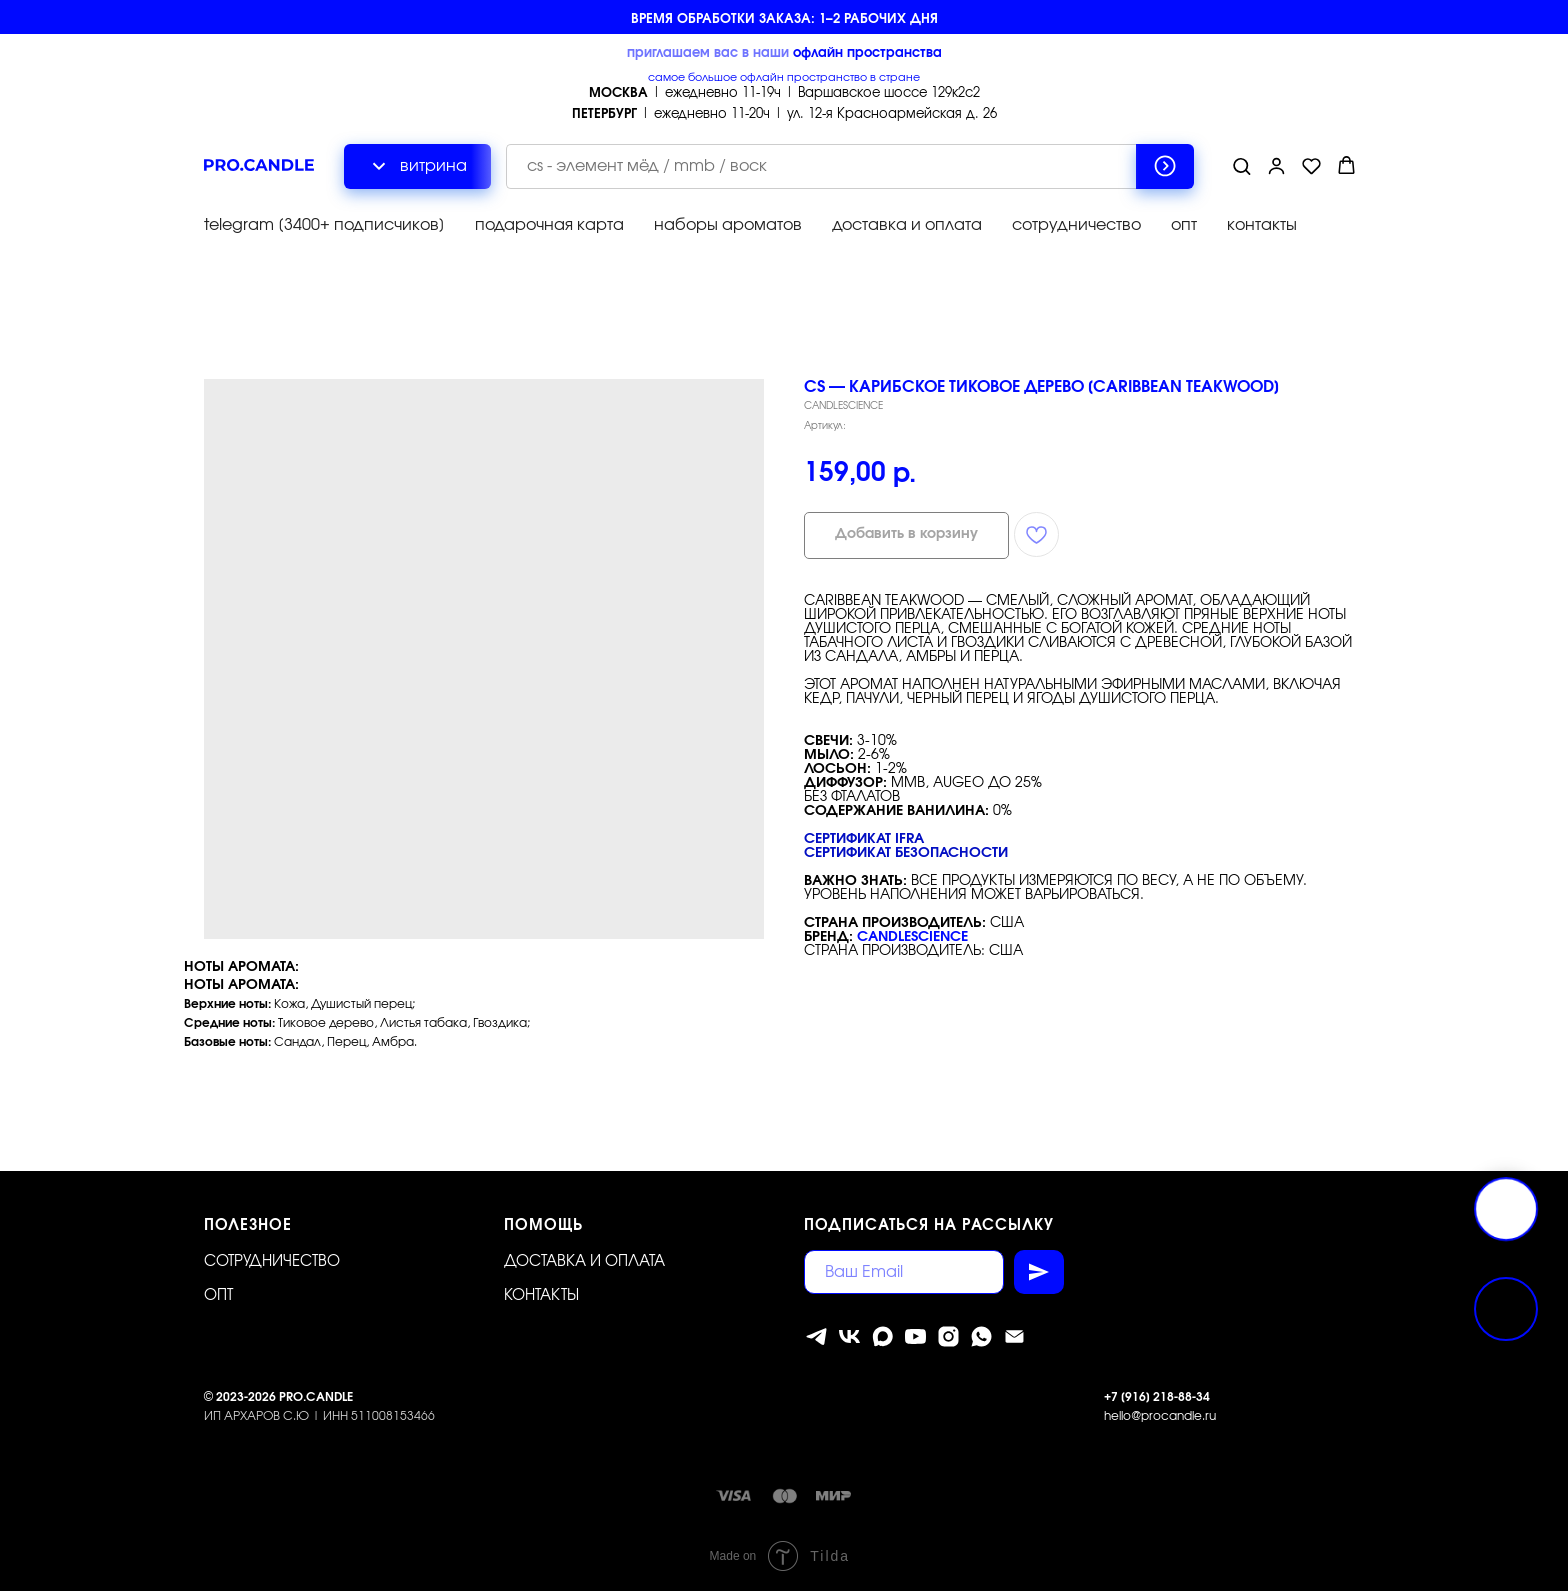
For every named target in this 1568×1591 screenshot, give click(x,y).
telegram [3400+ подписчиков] (324, 225)
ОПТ (218, 1295)
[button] (1241, 165)
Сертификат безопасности (906, 853)
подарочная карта (549, 225)
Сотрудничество (272, 1261)
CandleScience (912, 937)
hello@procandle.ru (1160, 1416)
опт (1184, 225)
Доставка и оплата (584, 1261)
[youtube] (915, 1336)
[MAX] (882, 1336)
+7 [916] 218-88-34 (1157, 1397)
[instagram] (948, 1336)
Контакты (541, 1295)
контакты (1262, 225)
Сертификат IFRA (864, 839)
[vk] (849, 1336)
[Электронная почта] (1014, 1336)
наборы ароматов (728, 225)
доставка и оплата (907, 225)
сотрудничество (1076, 225)
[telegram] (816, 1336)
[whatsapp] (981, 1336)
